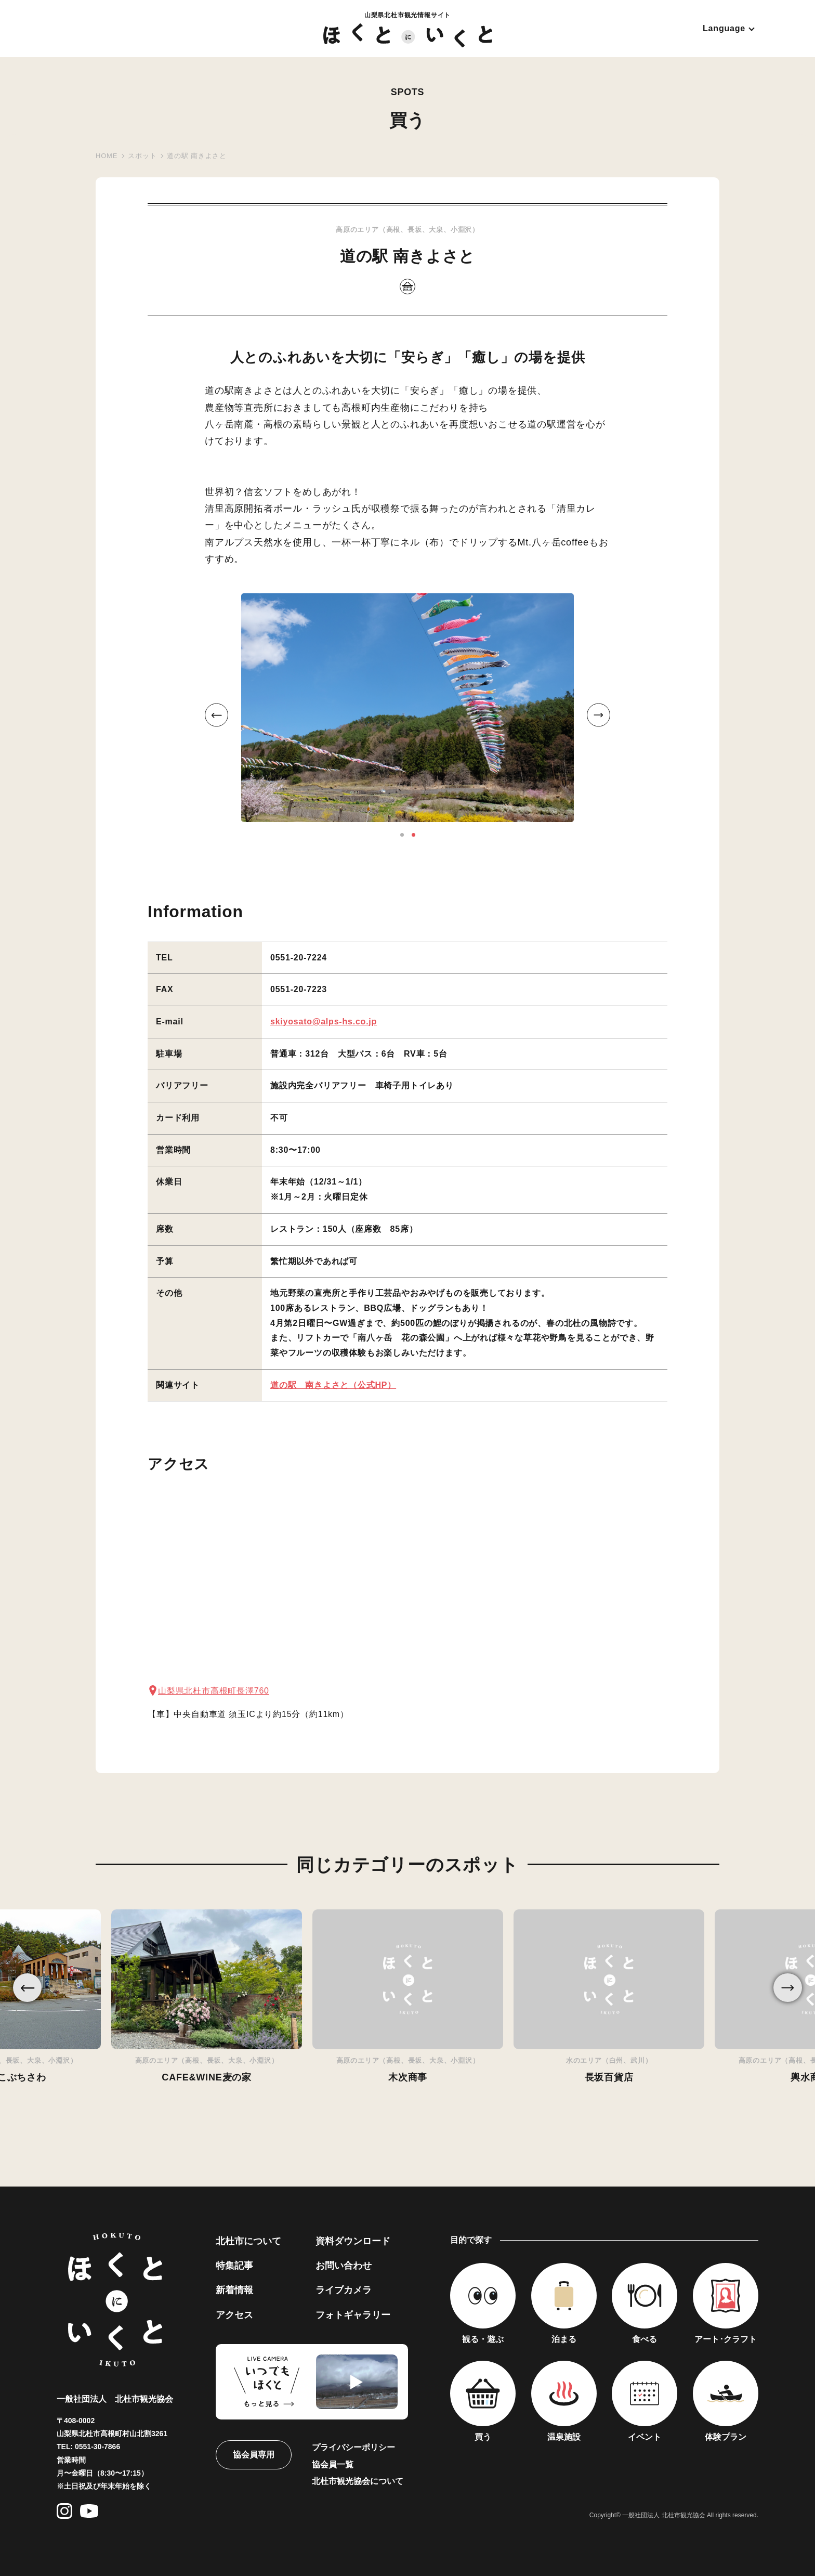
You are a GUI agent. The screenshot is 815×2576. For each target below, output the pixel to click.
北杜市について (248, 2241)
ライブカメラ (344, 2290)
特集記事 (234, 2265)
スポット (142, 156)
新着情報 (234, 2290)
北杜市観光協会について (357, 2481)
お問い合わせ (344, 2265)
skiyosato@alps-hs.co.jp (323, 1021)
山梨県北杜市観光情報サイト (407, 29)
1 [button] (402, 835)
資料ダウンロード (353, 2241)
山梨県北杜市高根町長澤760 (213, 1690)
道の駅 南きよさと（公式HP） (333, 1385)
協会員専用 (253, 2454)
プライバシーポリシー (353, 2447)
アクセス (234, 2315)
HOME (106, 156)
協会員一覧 (332, 2464)
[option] (407, 707)
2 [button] (413, 835)
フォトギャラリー (353, 2315)
